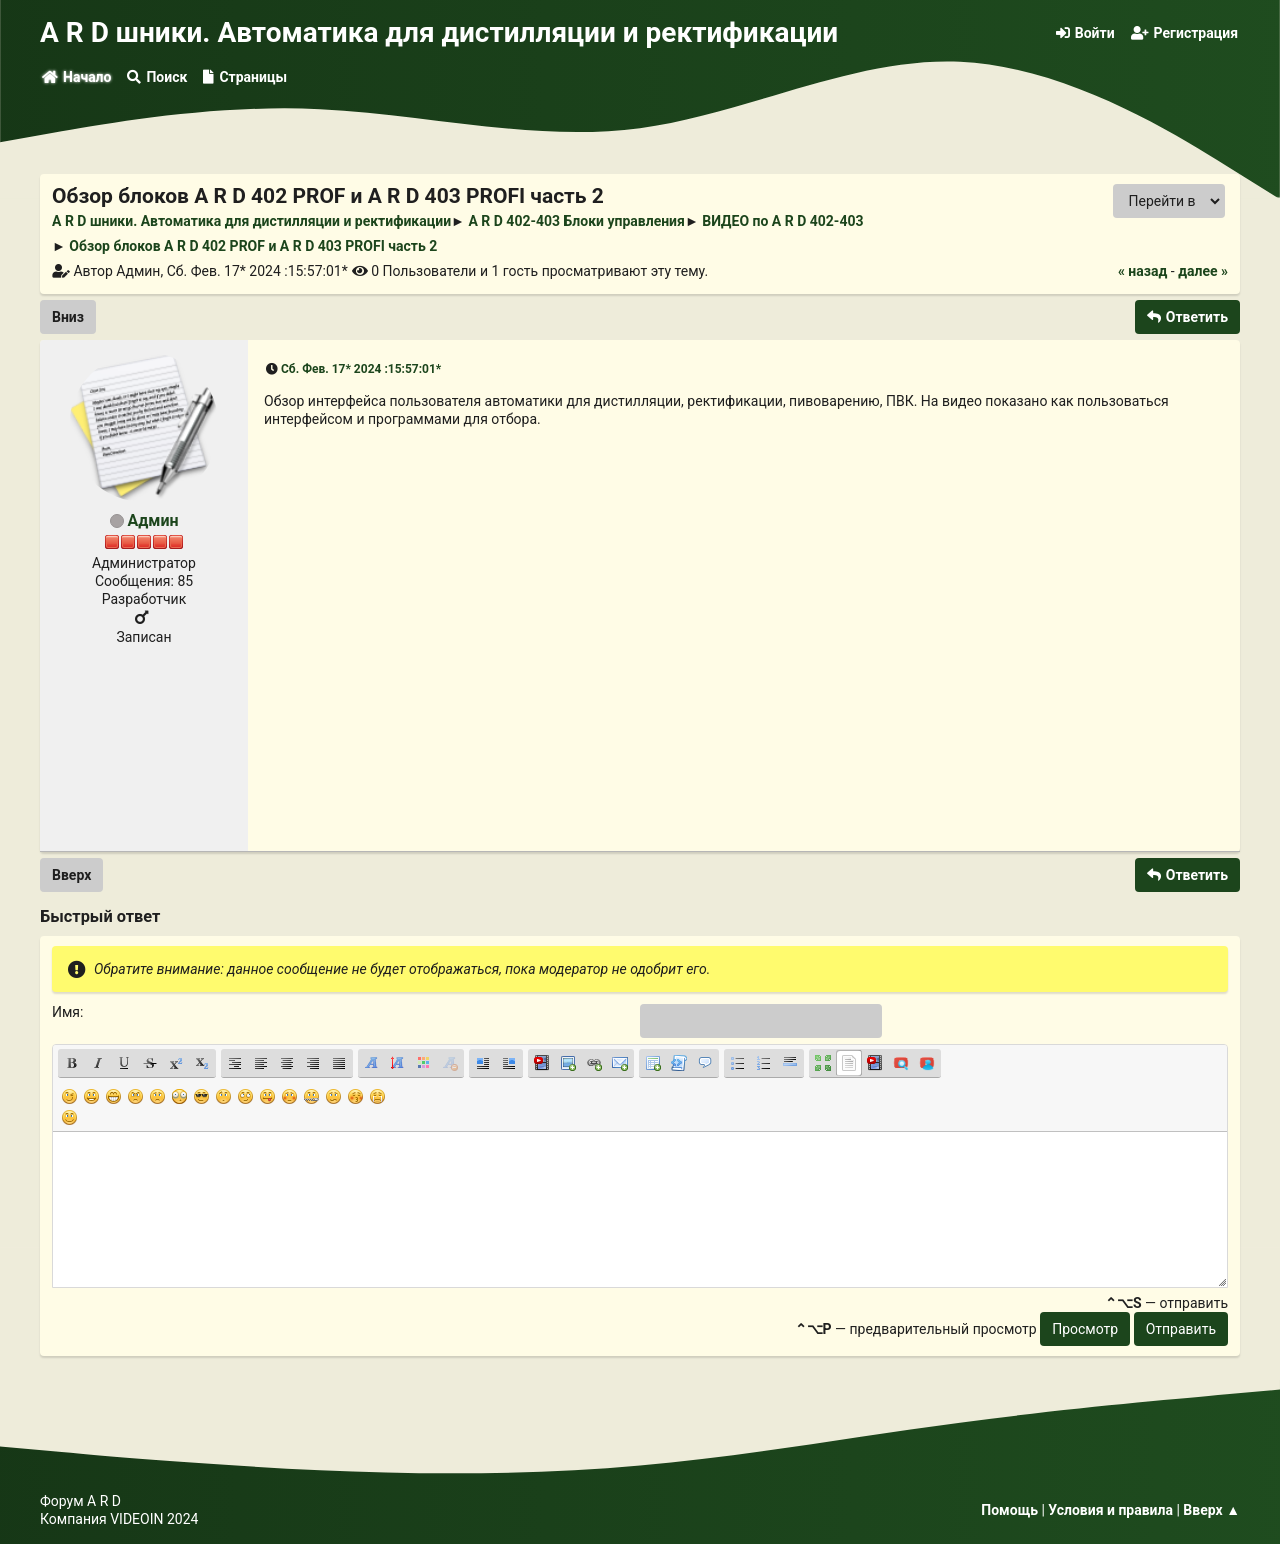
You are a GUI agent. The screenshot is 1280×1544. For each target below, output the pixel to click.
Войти (1085, 33)
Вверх (71, 875)
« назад (1142, 271)
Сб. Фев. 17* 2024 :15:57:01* (361, 369)
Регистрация (1184, 33)
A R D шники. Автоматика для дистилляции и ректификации (439, 32)
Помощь (1009, 1510)
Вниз (68, 317)
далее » (1203, 271)
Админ (152, 520)
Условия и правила (1110, 1510)
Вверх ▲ (1211, 1510)
